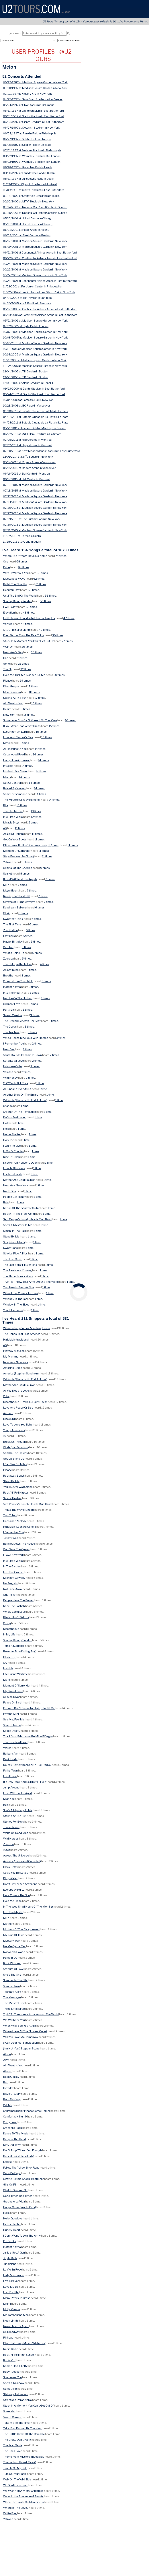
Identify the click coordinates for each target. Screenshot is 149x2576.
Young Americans (14, 1430)
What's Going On (13, 953)
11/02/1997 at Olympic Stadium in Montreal (30, 184)
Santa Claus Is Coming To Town (22, 1055)
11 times (20, 828)
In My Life (9, 1634)
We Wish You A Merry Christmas (23, 2490)
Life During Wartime (15, 1674)
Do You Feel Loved (14, 1117)
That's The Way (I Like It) (18, 1509)
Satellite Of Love (13, 1060)
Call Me (7, 2105)
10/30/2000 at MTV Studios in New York (28, 201)
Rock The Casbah (14, 1606)
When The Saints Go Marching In (23, 2502)
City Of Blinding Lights (17, 629)
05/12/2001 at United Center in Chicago (27, 218)
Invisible (8, 765)
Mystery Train (11, 1940)
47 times (68, 618)
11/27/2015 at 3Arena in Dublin (22, 536)
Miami (7, 777)
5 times (27, 936)
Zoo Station (10, 930)
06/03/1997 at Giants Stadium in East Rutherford (33, 122)
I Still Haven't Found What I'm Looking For (29, 618)
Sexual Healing (12, 1498)
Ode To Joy (10, 1594)
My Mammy (10, 1356)
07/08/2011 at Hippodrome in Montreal (27, 439)
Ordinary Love (11, 1004)
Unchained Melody (14, 1521)
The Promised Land (15, 1742)
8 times (25, 873)
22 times (25, 669)
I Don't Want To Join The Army (22, 2235)
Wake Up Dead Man (15, 1833)
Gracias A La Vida (14, 2201)
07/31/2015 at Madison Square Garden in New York (35, 530)
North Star (9, 1191)
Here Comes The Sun (16, 1895)
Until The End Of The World (20, 595)
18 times (32, 686)
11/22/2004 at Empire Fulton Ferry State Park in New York (39, 292)
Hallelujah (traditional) (16, 1339)
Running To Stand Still (16, 896)
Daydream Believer (15, 907)
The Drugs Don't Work (17, 2439)
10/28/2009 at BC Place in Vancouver (26, 405)
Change (8, 1106)
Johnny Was (10, 1538)
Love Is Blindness (14, 1168)
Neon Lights (11, 2320)
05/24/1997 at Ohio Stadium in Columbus (28, 105)
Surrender (9, 2411)
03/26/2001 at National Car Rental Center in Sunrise (35, 212)
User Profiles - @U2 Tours (41, 55)
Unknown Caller (12, 1066)
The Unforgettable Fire (17, 964)
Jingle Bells (10, 2258)
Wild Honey (10, 1077)
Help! (6, 1128)
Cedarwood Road (14, 754)
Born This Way (12, 2099)
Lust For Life (11, 2292)
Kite (5, 805)
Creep (7, 1623)
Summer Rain (11, 1986)
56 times (45, 601)
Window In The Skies (16, 1304)
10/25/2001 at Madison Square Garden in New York (35, 269)
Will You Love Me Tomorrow (20, 2037)
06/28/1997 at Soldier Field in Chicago (27, 144)
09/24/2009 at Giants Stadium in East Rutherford (34, 394)
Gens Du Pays (12, 2173)
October (8, 947)
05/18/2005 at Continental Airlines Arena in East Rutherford (40, 315)
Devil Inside (10, 1759)
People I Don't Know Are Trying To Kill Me (29, 1708)
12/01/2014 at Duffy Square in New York (28, 456)
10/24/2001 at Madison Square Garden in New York (35, 264)
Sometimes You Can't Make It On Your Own (30, 720)
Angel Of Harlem (13, 834)
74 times (60, 556)
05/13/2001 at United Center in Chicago (27, 224)
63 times (42, 573)
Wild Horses (11, 1838)
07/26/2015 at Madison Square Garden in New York (35, 507)
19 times (25, 680)
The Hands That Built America (21, 1334)
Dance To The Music (15, 2133)
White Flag (10, 2513)
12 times (36, 817)
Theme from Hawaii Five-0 (19, 2462)
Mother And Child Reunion (19, 1179)
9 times (45, 868)
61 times (41, 584)
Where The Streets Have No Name (25, 556)
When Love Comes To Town (20, 1293)
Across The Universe (16, 1855)
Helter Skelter (12, 1134)
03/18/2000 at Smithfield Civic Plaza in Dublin (31, 196)
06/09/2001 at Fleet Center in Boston (26, 235)
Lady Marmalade (13, 2275)
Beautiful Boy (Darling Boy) (19, 1651)
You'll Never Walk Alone (18, 1487)
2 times (36, 1043)
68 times (22, 561)
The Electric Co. (13, 811)
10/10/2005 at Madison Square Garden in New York (35, 343)
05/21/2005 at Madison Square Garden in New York (35, 320)
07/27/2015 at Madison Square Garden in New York (35, 513)
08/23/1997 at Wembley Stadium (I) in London (31, 161)
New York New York (15, 1185)
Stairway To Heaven (15, 2394)
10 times (26, 862)
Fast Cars (9, 936)
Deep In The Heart (14, 2139)
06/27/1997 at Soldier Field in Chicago (27, 139)
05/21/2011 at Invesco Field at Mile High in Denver (34, 428)
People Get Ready (14, 1196)
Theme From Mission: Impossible (23, 2456)
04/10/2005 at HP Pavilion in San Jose (27, 303)
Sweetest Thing (13, 918)
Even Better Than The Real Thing (23, 635)
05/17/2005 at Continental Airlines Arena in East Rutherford (40, 309)
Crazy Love (10, 2122)
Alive (6, 2059)
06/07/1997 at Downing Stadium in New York (31, 127)
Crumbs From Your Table (18, 981)
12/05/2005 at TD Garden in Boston (25, 377)
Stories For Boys (13, 1821)
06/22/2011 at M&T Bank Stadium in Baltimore (32, 434)
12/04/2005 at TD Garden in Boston (25, 371)
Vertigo (8, 624)
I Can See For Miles (15, 1464)
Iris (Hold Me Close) (15, 771)
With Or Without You (16, 573)
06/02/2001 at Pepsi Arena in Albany (26, 229)
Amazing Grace (12, 1368)
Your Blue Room (13, 1310)
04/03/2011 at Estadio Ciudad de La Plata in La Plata (35, 422)
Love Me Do (11, 2286)
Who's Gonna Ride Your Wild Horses (25, 1038)
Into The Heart (12, 992)
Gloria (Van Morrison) (16, 1447)
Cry (5, 1662)
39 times (57, 635)
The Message (12, 1997)
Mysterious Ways (14, 578)
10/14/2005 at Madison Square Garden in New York (35, 354)
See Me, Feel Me (13, 1719)
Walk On (8, 646)
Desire (7, 709)
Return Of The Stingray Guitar (21, 1208)
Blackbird (9, 1419)
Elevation (9, 612)
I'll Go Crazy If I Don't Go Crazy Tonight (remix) (31, 845)
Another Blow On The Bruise (20, 1094)
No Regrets (10, 1583)
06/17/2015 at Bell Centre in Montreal (26, 479)
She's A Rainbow (13, 2383)
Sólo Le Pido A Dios (15, 1253)
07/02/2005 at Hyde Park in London (25, 326)
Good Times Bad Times (17, 2196)
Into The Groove (13, 1572)
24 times (22, 658)
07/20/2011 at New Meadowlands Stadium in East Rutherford (41, 451)
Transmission (11, 1827)
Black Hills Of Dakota (16, 1617)
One (5, 561)
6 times (40, 907)
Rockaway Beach (14, 1475)
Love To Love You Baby (17, 1424)
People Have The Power (18, 1600)
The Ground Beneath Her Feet (22, 1021)
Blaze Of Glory (12, 2093)
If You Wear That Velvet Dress (22, 726)
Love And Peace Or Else (18, 737)
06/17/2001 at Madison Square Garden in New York (35, 241)
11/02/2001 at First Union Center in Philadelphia (32, 286)
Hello (6, 2213)
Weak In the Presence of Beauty (23, 2496)
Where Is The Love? (15, 2507)
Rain (6, 1202)
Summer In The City (15, 1980)
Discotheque (11, 686)
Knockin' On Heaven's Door (20, 1162)
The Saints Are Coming (17, 1270)
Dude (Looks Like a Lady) (18, 2156)
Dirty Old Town (12, 2144)
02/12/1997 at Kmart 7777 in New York (27, 93)
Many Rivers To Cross (16, 2298)
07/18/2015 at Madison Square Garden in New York (35, 485)
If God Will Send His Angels (20, 879)
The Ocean (10, 1026)
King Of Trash (11, 1157)
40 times (44, 629)
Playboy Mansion (14, 1351)
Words (7, 1748)
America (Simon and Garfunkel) (22, 1861)
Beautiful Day (11, 590)
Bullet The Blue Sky (15, 584)
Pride (6, 567)
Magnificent (11, 890)
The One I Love (12, 2451)
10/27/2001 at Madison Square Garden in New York (35, 275)
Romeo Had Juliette (15, 2366)
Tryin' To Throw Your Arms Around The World (31, 1281)
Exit (5, 1123)
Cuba (6, 1396)
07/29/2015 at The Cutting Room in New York (31, 519)
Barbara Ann (10, 1753)
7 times (50, 879)
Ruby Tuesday (12, 2371)
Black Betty (10, 1867)
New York (9, 714)
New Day (9, 1049)
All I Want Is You (13, 703)
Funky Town (10, 1770)
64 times (23, 567)
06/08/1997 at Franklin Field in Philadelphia (29, 133)
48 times (28, 612)
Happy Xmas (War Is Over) (19, 2207)
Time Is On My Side (15, 2468)
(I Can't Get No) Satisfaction (20, 2042)
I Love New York (13, 1555)
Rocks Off (9, 2360)
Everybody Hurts (13, 1889)
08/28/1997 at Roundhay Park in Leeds (27, 167)
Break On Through (14, 1441)
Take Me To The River (16, 2422)
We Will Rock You (14, 2020)
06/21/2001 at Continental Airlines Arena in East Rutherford (40, 252)
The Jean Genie (12, 1259)
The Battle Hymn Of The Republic (24, 2434)
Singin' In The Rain (14, 1231)
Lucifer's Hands (12, 1174)
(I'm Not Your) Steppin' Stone (21, 2048)
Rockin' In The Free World (19, 1213)
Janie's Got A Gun (14, 2252)
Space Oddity (11, 1730)
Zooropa (8, 958)
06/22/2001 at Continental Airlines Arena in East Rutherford (40, 258)
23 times (23, 663)
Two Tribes (10, 1515)
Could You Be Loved (15, 1872)
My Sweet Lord (13, 1691)
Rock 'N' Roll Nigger (15, 1492)
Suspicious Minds (14, 1242)
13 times (22, 805)
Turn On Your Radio (15, 2474)
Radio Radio (10, 2349)
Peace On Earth (12, 1702)
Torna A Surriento (14, 1645)
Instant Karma (12, 987)
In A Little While (13, 817)
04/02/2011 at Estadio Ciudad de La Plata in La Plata (35, 417)
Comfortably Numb (15, 2116)
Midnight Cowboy (14, 1577)
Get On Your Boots (14, 839)
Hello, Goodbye (12, 2218)
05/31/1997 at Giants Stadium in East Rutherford (33, 110)
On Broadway (11, 2332)
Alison (7, 2054)
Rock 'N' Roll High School (18, 2354)
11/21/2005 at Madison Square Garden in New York (34, 360)
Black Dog (9, 1657)
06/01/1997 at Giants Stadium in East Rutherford (33, 116)
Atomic (7, 2071)
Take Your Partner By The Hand (22, 2428)
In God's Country (13, 1151)
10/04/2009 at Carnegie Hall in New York (28, 400)
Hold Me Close (12, 1901)
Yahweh (8, 862)
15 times (54, 726)
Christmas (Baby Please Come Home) (26, 2111)
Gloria (6, 913)
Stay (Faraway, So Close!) (18, 856)
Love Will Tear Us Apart (17, 1793)
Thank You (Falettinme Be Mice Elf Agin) (28, 1736)
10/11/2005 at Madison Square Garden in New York (35, 349)
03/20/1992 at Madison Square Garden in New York (35, 88)
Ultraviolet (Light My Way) (19, 902)
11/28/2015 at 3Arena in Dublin (22, 541)
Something (10, 2388)
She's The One (12, 1974)
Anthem (8, 1413)
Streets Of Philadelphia (17, 2400)
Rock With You (12, 1963)
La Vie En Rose (12, 2269)
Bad (5, 658)
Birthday (8, 2088)
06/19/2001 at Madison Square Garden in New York (35, 246)
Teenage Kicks (12, 1991)
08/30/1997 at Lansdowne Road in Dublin (29, 173)
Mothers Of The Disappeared (21, 1929)
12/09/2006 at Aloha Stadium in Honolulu (28, 383)
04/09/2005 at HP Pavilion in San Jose (27, 297)
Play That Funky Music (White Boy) (24, 2343)
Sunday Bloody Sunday (17, 601)
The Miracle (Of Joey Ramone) (21, 799)
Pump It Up (10, 1957)
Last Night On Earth (15, 731)
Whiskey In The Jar (15, 1299)
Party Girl (9, 1009)
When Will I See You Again (19, 2025)
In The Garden (12, 1566)
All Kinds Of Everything (17, 1089)
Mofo (6, 743)
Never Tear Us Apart (16, 2326)
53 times (31, 607)
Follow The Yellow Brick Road (21, 2167)
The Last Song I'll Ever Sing (20, 1264)
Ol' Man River (11, 1697)
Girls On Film (10, 2184)
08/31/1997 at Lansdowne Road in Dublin (28, 178)
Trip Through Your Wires (18, 1276)
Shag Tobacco (12, 1725)
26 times (27, 646)
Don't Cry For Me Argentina (20, 1884)
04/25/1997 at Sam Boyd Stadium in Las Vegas (32, 99)
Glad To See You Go (15, 2190)
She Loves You (12, 2377)
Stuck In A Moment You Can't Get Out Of (28, 641)
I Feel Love (10, 1776)
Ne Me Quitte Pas (14, 1946)
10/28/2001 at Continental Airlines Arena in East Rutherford (40, 281)
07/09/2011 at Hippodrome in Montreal (27, 445)
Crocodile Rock (12, 2128)
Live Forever (11, 2281)
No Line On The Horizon (17, 998)
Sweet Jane (10, 1248)
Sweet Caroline (12, 1015)
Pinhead (8, 2337)
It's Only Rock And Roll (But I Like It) (25, 1782)
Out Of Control (12, 782)
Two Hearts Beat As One (18, 1287)
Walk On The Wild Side (17, 2479)
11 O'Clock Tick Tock (15, 1083)
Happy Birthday (13, 941)
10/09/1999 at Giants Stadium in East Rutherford (33, 190)
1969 (6, 1850)
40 (5, 828)
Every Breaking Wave (16, 760)
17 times (40, 697)
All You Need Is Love (16, 1390)
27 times (67, 641)
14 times (40, 749)
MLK (6, 885)
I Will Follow (10, 607)
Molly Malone (11, 2309)
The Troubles (11, 1032)
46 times (26, 624)
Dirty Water (10, 1878)
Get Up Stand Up (13, 1458)
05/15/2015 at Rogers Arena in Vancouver (29, 468)
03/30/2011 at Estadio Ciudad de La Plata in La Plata (35, 411)
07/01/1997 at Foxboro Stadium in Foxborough (32, 150)
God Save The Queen (16, 1549)
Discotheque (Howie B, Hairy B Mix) (25, 1402)
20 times (59, 675)
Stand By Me (11, 1236)
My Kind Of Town (13, 1935)
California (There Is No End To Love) (25, 1100)
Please (7, 680)
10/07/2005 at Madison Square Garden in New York (35, 332)
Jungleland (9, 2264)
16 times (36, 703)
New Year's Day (13, 652)
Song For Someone (15, 794)
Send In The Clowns (15, 1453)
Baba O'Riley (11, 2076)
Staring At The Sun (14, 697)
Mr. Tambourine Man (16, 2315)
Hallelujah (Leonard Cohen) (19, 1526)
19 (4, 1436)
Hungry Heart (11, 2230)
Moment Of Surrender (16, 850)
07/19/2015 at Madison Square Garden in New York (35, 490)
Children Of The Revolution (19, 1111)
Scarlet (7, 873)
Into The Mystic (13, 1912)
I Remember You (13, 1043)
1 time (40, 1083)
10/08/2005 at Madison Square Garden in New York (35, 337)
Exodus (7, 2161)
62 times (38, 578)
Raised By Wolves (14, 788)
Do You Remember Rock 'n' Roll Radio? (27, 1765)
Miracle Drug (11, 822)
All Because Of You (15, 749)
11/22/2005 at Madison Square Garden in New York (35, 366)
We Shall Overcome (15, 2485)
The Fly (7, 669)
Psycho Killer (11, 1714)
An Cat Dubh (11, 970)
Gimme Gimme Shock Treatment (23, 2179)
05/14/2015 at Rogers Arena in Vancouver (29, 462)
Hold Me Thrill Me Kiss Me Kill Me (24, 675)
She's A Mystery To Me (17, 1225)
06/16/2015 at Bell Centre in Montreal (26, 473)
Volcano (8, 1072)
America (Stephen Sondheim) (21, 1373)
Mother (8, 1923)
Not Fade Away (12, 1589)
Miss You (9, 1799)
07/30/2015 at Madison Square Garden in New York (35, 524)
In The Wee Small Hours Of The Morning (28, 1906)
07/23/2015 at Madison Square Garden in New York (35, 502)
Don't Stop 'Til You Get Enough (22, 2150)
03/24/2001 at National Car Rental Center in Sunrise (35, 207)
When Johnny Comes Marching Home (26, 1328)
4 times (44, 964)
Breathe (8, 975)
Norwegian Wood (14, 1952)
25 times (36, 652)
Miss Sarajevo (12, 692)
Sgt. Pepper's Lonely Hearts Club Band (27, 1219)
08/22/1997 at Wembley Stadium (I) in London (31, 156)
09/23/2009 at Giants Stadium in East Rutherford (34, 388)
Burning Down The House (19, 1543)
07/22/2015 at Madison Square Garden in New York (35, 496)
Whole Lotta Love (14, 1611)
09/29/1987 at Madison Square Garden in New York (35, 82)
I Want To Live (12, 1145)
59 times (33, 590)
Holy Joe (8, 1140)
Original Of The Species (17, 868)
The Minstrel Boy (14, 2003)
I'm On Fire (9, 2241)
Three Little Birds (14, 2008)
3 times (31, 970)
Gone (6, 663)
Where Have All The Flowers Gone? (25, 2031)
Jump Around (11, 1787)
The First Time (12, 924)
